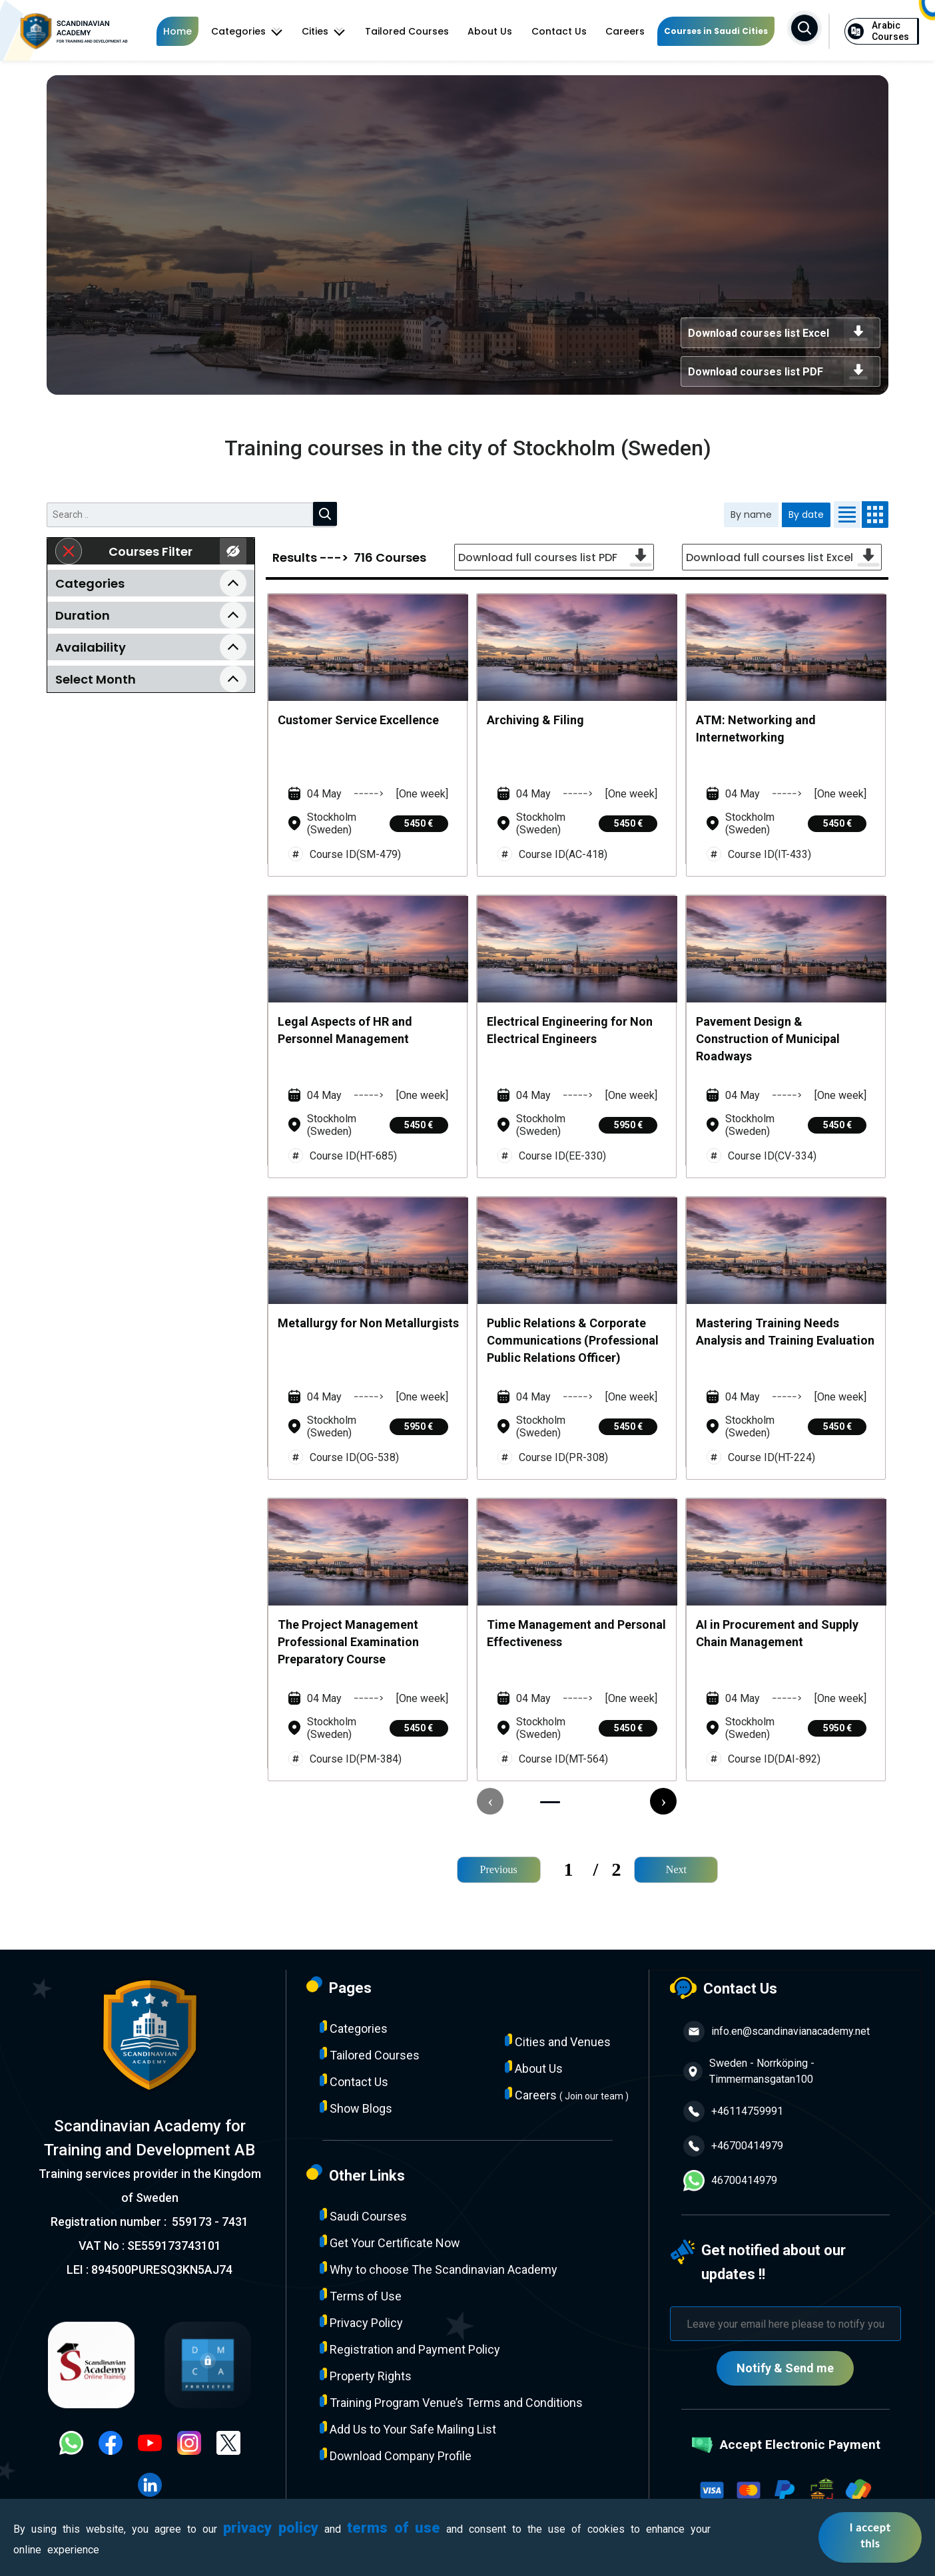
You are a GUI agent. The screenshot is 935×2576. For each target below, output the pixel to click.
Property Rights (366, 2375)
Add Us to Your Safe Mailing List (408, 2428)
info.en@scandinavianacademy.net (776, 2031)
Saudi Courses (363, 2215)
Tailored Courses (407, 31)
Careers (625, 31)
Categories (247, 31)
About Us (490, 31)
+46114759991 (733, 2111)
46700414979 (730, 2180)
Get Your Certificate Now (390, 2242)
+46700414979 (733, 2146)
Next (676, 1869)
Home (177, 31)
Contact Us (559, 31)
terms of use (393, 2527)
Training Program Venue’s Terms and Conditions (451, 2402)
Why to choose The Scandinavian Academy (438, 2268)
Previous (498, 1869)
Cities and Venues (558, 2041)
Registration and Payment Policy (410, 2348)
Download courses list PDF (780, 371)
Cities (324, 31)
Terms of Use (361, 2295)
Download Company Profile (395, 2455)
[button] (550, 1802)
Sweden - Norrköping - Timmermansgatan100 (748, 2071)
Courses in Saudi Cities (716, 31)
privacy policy (270, 2527)
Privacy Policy (361, 2322)
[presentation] (490, 1801)
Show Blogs (356, 2107)
